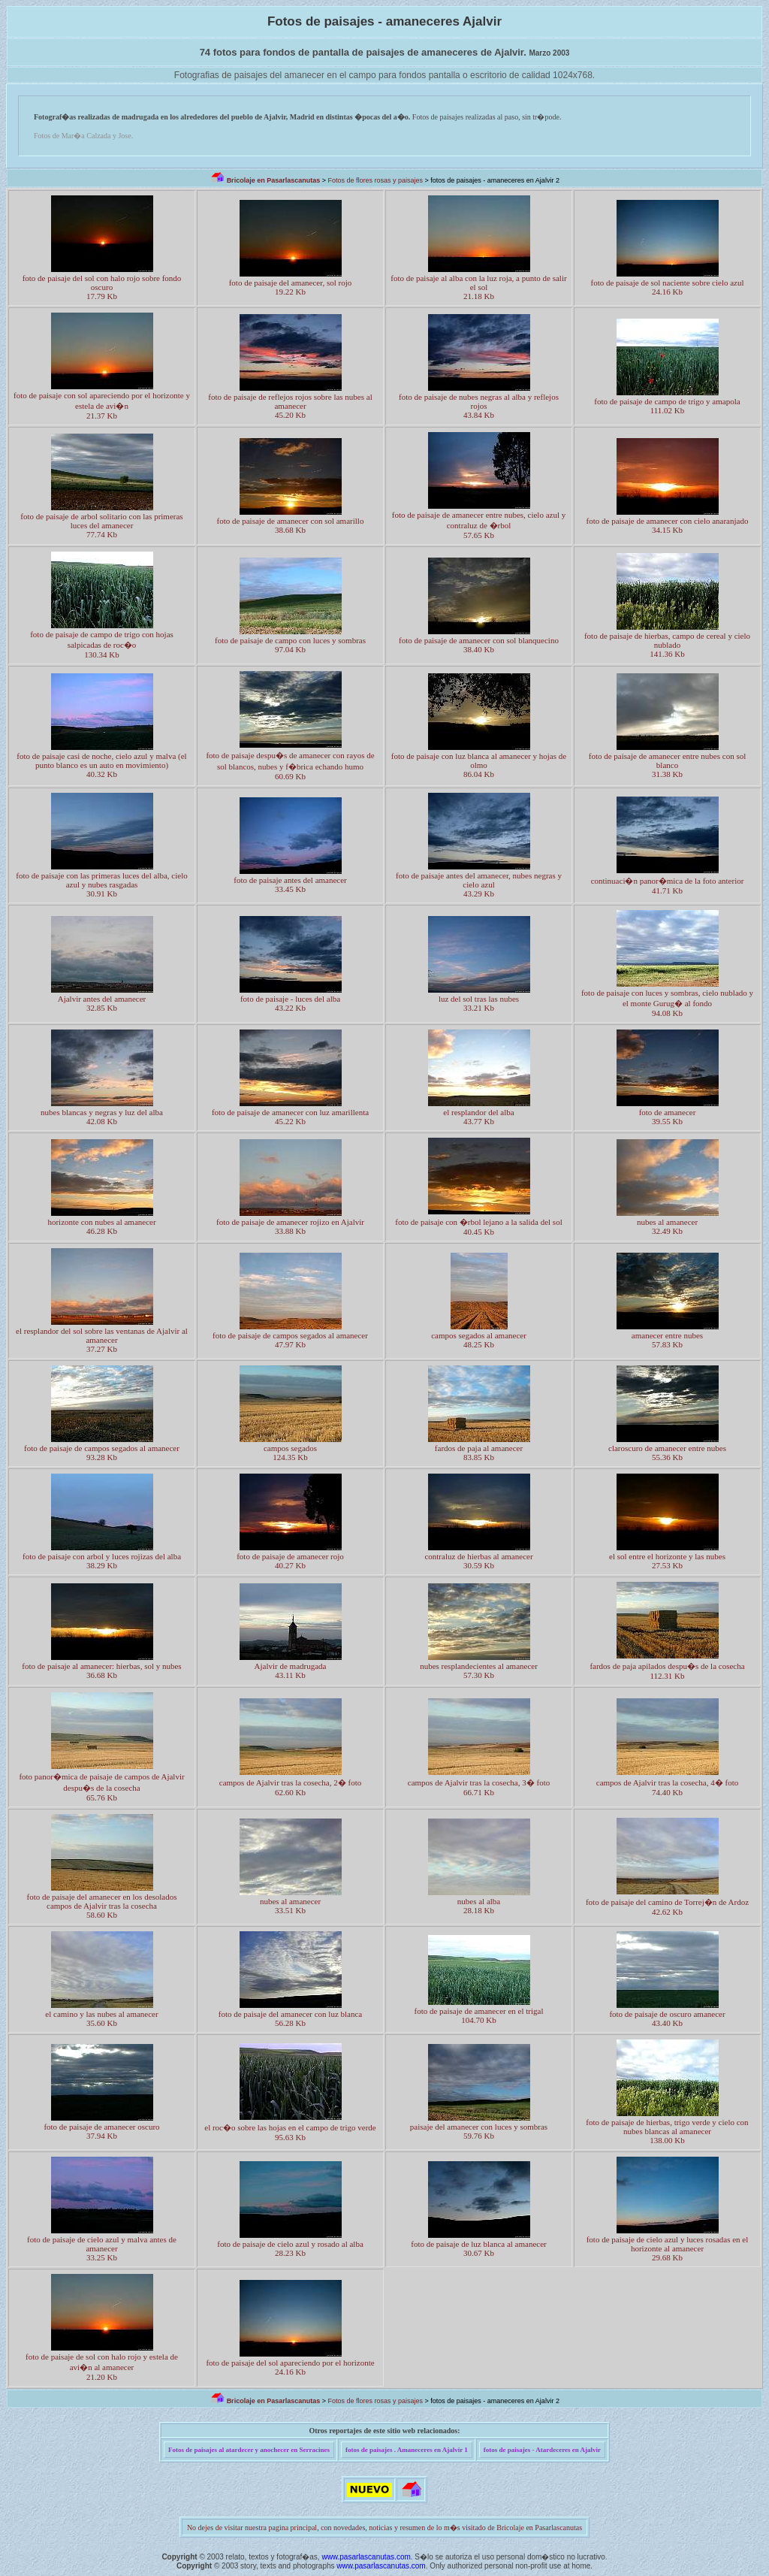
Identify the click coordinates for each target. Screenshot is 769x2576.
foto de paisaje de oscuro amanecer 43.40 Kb (667, 2018)
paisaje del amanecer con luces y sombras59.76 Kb (478, 2131)
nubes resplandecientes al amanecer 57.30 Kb (479, 1670)
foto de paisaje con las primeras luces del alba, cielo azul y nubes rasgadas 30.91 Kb (101, 884)
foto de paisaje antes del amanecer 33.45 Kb (290, 884)
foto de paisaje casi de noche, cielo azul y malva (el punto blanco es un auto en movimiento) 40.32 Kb (101, 765)
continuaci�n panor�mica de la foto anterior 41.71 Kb (667, 885)
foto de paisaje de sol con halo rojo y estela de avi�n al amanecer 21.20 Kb (102, 2366)
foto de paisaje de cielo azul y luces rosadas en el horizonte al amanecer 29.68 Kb (668, 2248)
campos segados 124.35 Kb (290, 1453)
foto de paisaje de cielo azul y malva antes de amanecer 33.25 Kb (101, 2248)
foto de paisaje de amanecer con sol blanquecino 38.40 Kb (479, 645)
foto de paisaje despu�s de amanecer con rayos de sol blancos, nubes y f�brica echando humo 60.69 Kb (290, 766)
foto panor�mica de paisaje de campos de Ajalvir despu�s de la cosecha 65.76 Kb (101, 1787)
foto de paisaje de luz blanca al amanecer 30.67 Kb (479, 2248)
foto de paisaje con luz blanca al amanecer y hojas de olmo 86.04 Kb (478, 765)
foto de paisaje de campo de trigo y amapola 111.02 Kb (667, 406)
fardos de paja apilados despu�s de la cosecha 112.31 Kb (667, 1670)
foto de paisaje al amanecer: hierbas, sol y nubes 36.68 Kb (101, 1670)
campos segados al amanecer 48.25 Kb (478, 1340)
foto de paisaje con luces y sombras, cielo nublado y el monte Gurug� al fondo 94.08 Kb (667, 1002)
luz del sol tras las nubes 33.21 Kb (479, 1003)
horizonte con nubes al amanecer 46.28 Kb (101, 1226)
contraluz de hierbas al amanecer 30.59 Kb (478, 1561)
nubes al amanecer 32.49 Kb (667, 1226)
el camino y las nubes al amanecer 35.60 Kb (101, 2018)
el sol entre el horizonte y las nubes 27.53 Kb (667, 1561)
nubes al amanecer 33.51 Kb (290, 1906)
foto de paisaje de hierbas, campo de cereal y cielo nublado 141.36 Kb (667, 644)
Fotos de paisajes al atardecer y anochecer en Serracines (249, 2450)
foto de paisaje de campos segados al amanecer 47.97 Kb (290, 1340)
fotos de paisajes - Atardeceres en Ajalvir (542, 2450)
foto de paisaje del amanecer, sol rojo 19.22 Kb (290, 287)
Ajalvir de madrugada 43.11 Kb (291, 1670)
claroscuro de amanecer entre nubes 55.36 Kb (667, 1453)
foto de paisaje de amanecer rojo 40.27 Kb (290, 1561)
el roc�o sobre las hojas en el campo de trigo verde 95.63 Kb (289, 2132)
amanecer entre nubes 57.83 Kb (667, 1340)
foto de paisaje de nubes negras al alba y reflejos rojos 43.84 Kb (479, 405)
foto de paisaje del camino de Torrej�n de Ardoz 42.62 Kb (667, 1906)
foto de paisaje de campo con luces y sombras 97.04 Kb (290, 645)
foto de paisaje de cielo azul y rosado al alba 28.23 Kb (290, 2248)
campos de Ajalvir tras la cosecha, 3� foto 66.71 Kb (479, 1787)
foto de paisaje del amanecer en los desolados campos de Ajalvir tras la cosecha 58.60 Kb (101, 1905)
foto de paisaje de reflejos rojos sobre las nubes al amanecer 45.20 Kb (290, 405)
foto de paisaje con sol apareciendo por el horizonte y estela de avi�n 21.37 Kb (102, 405)
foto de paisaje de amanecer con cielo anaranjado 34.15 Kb (668, 525)
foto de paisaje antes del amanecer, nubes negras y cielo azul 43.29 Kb (479, 884)
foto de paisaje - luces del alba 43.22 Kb (290, 1003)
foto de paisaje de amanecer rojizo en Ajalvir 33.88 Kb (290, 1226)
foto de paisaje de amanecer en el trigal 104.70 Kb (479, 2015)
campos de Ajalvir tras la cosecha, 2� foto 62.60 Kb (290, 1787)
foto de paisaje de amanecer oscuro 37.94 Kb (101, 2131)
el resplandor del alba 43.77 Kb (478, 1117)
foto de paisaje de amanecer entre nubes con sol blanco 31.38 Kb (667, 765)
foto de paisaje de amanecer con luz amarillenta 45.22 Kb (290, 1117)
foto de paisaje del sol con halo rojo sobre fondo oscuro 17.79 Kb (102, 287)
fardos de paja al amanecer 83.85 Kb (479, 1453)
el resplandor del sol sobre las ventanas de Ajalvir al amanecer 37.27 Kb (102, 1339)
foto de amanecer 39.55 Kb (667, 1117)
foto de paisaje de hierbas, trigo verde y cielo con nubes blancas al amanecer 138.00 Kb (667, 2131)
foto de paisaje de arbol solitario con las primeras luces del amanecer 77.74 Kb (101, 525)
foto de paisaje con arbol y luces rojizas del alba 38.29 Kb (102, 1561)
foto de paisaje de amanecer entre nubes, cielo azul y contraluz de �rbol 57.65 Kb (479, 525)
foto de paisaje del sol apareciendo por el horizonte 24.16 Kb (290, 2367)
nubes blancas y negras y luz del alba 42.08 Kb (102, 1117)
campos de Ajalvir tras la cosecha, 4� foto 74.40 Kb (667, 1787)
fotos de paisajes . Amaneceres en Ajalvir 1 (406, 2450)
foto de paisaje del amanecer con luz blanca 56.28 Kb (291, 2018)
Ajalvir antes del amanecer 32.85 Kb (102, 1003)
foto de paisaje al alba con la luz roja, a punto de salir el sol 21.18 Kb (478, 287)
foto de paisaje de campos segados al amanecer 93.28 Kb (101, 1453)
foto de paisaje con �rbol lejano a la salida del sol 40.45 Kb (478, 1226)
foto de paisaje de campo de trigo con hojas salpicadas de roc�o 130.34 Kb (101, 644)
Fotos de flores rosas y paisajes (375, 180)
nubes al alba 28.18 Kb (478, 1906)
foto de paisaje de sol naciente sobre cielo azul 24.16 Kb (666, 287)
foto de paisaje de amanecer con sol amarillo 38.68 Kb (290, 525)
